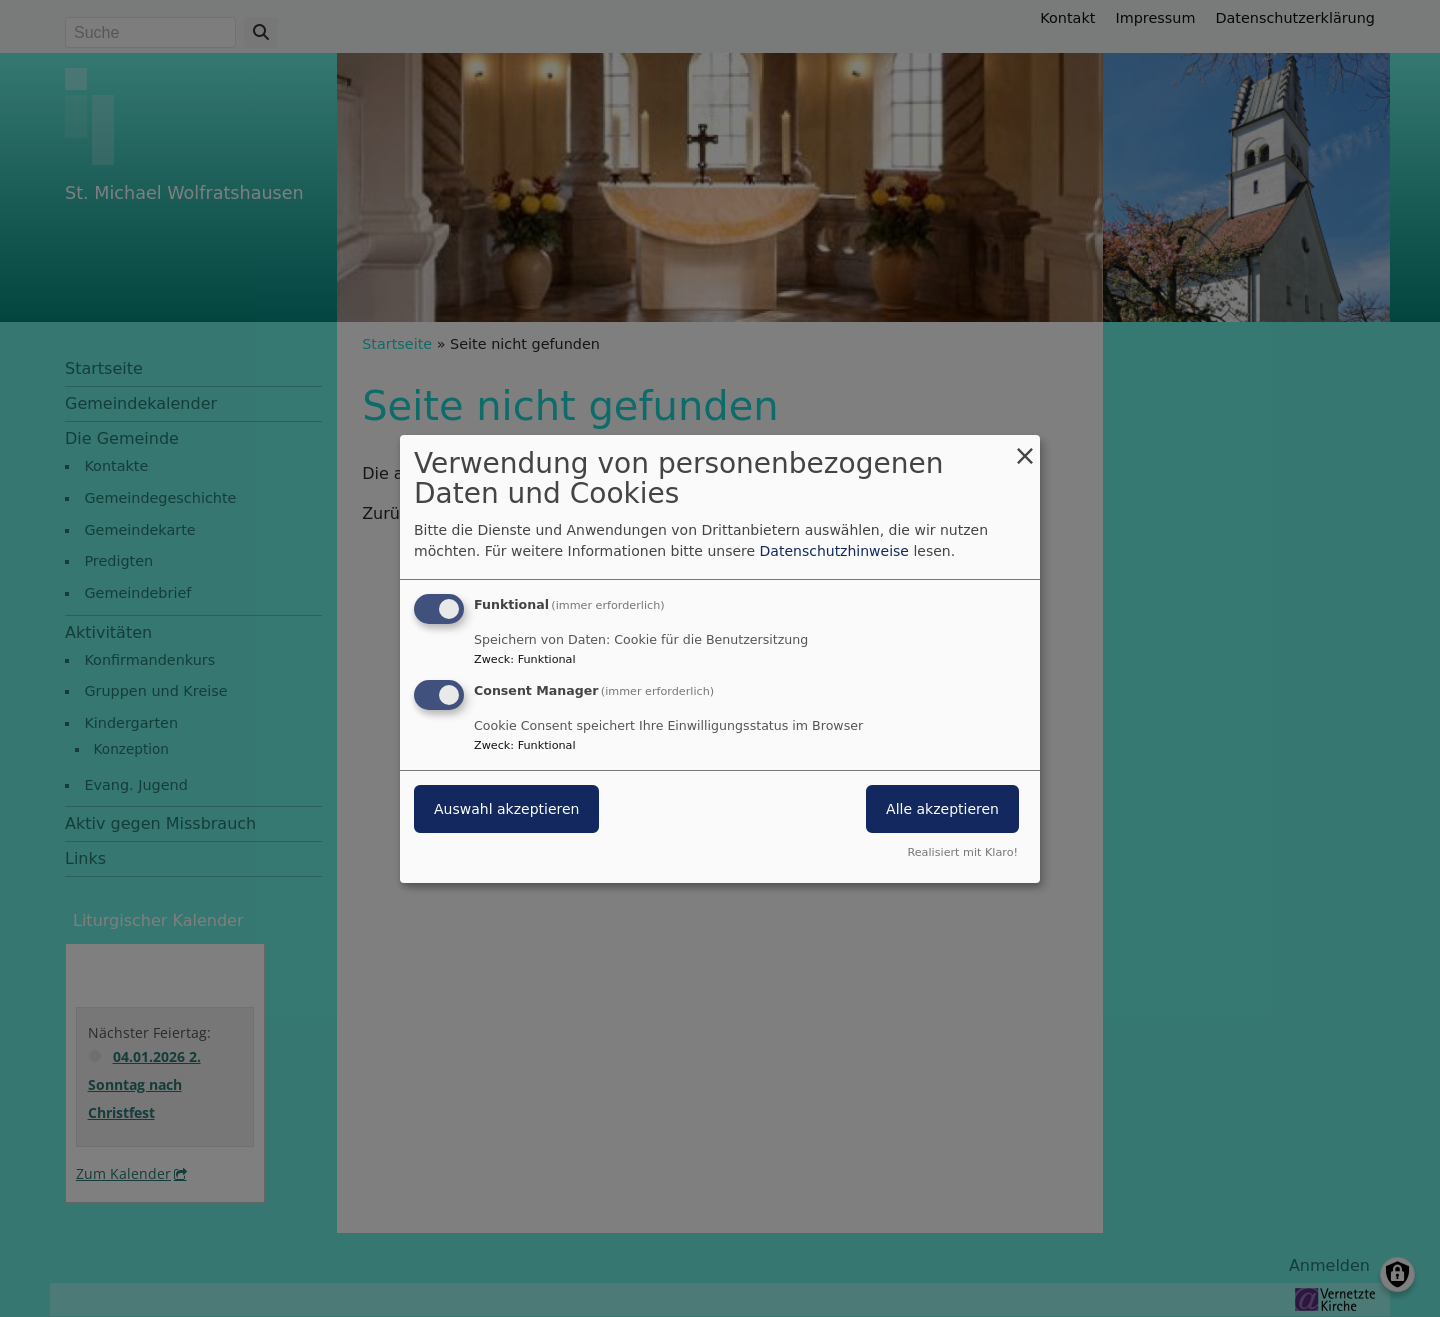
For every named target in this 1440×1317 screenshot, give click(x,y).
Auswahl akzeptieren (506, 809)
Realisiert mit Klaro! (962, 852)
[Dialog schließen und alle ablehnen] (1025, 446)
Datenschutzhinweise (834, 551)
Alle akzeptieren (942, 809)
